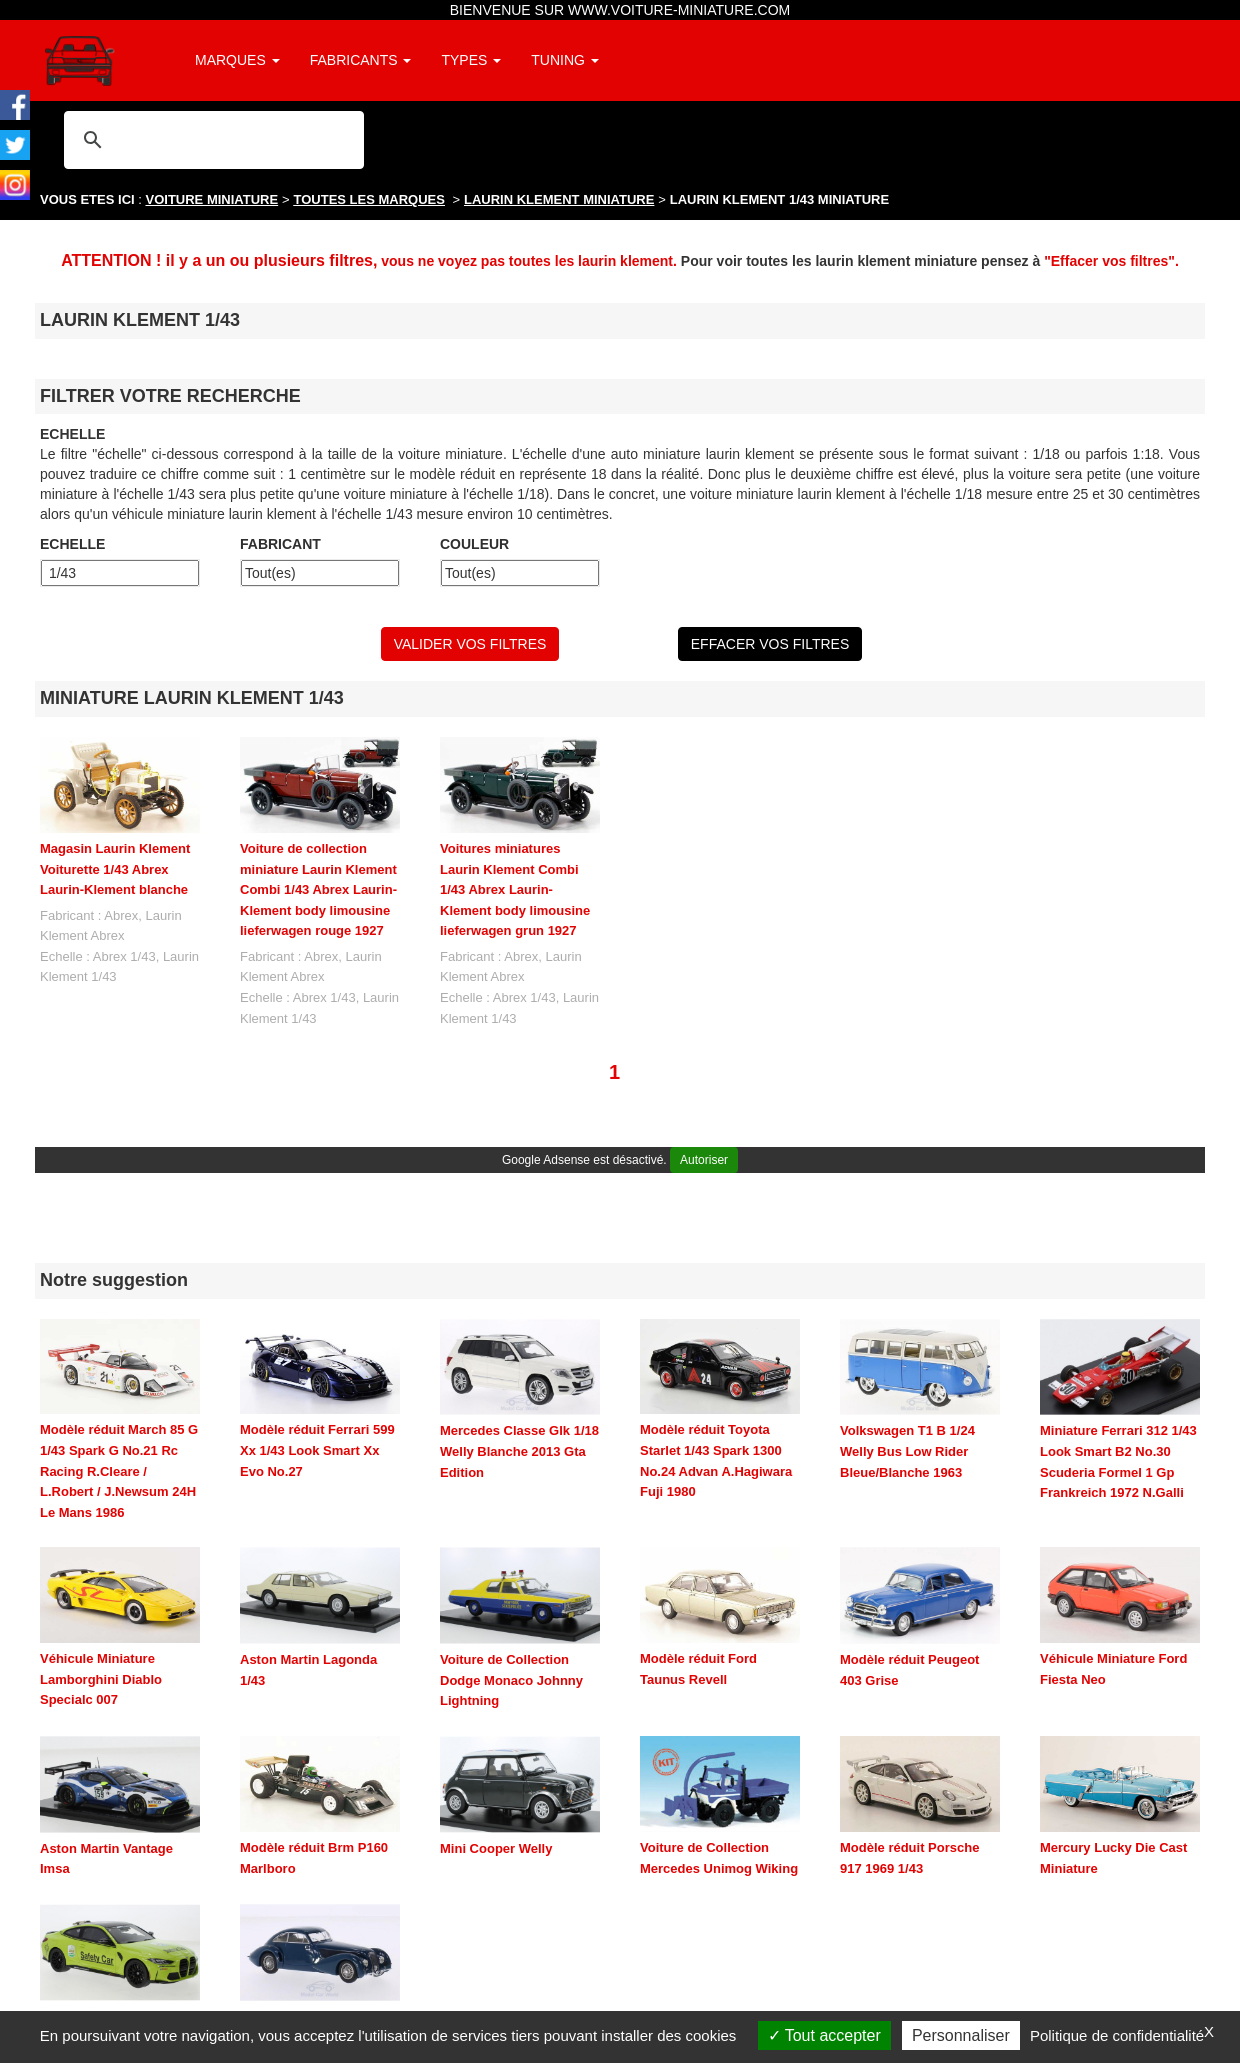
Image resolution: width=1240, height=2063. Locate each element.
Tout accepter (824, 2035)
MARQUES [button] (237, 60)
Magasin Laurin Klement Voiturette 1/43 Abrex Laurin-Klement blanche (115, 869)
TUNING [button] (565, 60)
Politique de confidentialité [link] (1117, 2035)
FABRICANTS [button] (361, 60)
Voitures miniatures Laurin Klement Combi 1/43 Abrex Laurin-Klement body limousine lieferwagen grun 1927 (515, 889)
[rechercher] (211, 139)
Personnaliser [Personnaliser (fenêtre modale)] (961, 2035)
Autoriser (704, 1160)
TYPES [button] (471, 60)
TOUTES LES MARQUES (369, 199)
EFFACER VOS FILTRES (770, 644)
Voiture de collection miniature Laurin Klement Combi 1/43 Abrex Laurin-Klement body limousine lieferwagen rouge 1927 (318, 889)
